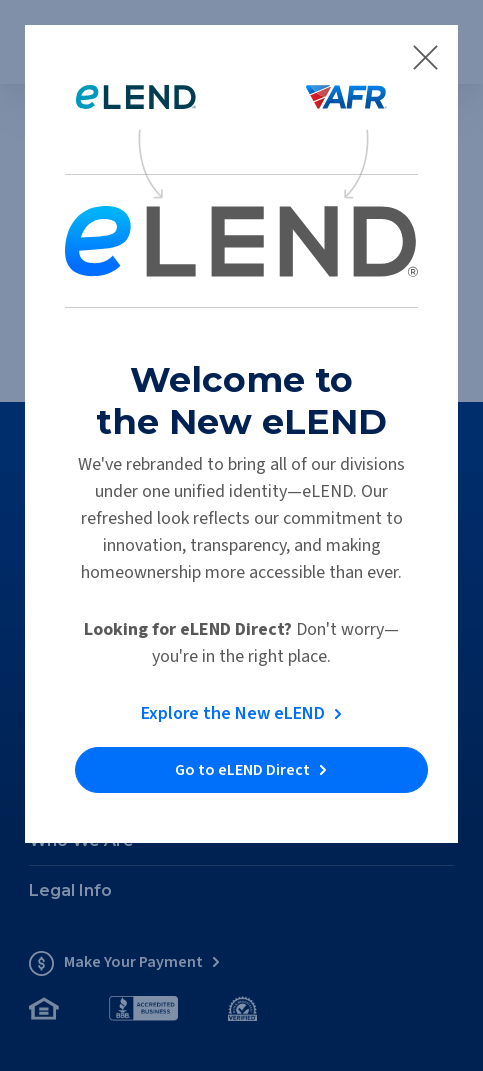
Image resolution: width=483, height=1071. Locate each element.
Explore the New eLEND (233, 713)
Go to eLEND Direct (242, 770)
